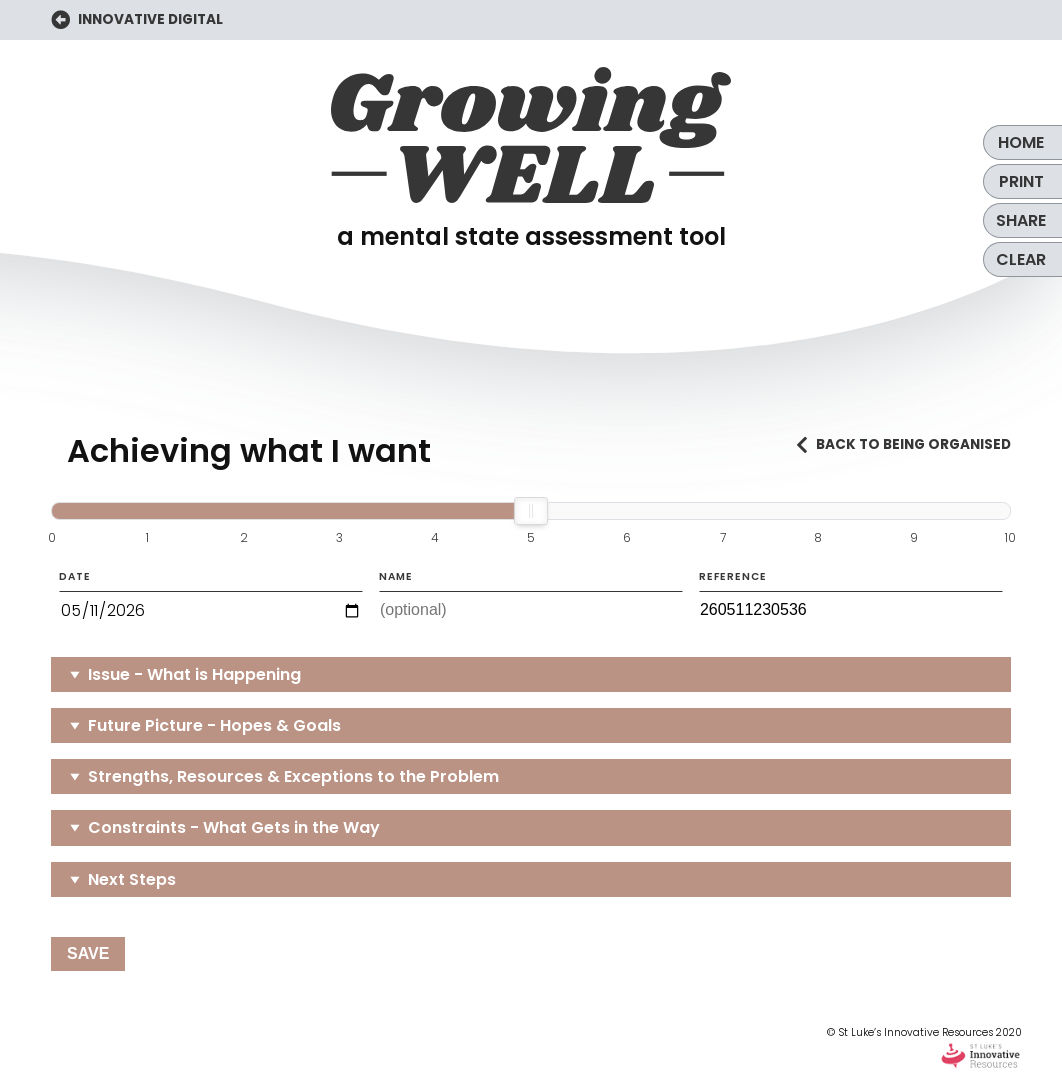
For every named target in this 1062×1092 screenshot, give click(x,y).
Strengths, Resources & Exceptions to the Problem (293, 776)
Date (211, 600)
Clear (1021, 259)
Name (531, 599)
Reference (851, 599)
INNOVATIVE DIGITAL (137, 20)
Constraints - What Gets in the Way (234, 827)
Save (88, 953)
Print (1021, 181)
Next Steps (132, 879)
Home (1021, 142)
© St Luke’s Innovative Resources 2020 (924, 1048)
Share (1021, 220)
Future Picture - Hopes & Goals (214, 725)
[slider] (531, 511)
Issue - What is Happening (194, 674)
